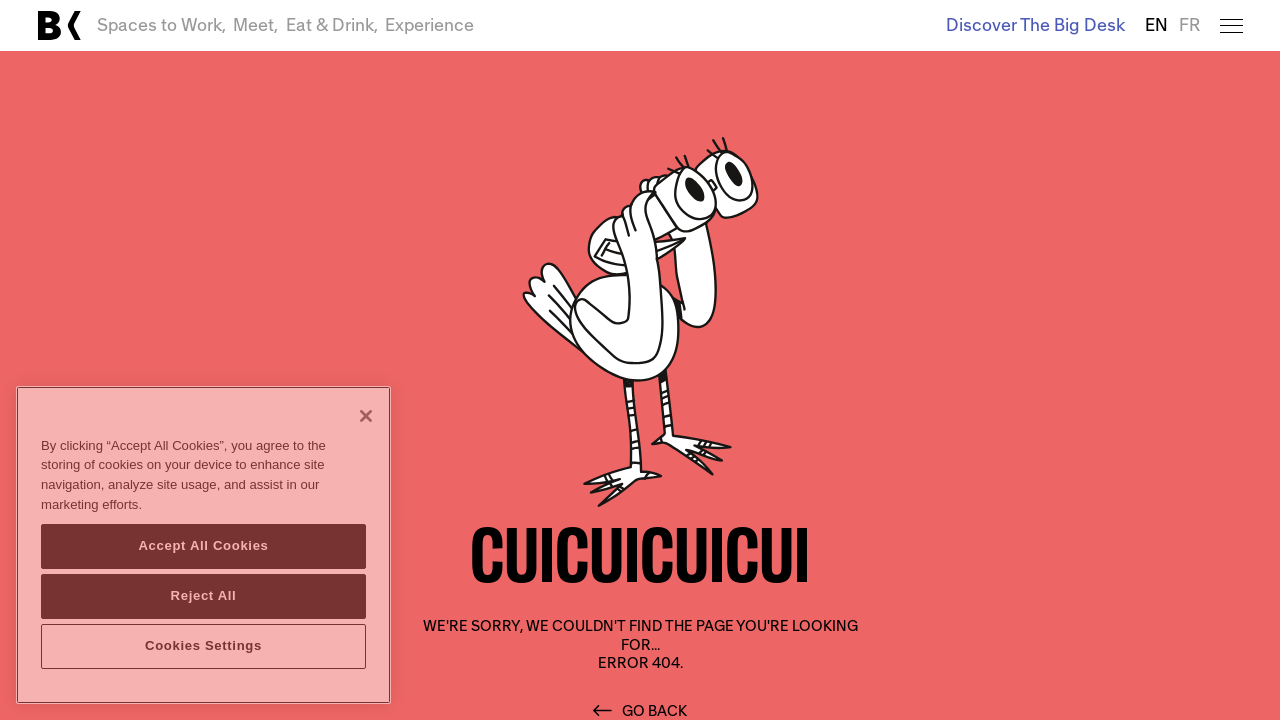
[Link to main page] (59, 25)
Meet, (255, 25)
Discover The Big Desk (1035, 25)
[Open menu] (1231, 25)
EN (1156, 25)
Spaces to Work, (161, 25)
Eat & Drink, (332, 25)
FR (1189, 25)
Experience (429, 25)
